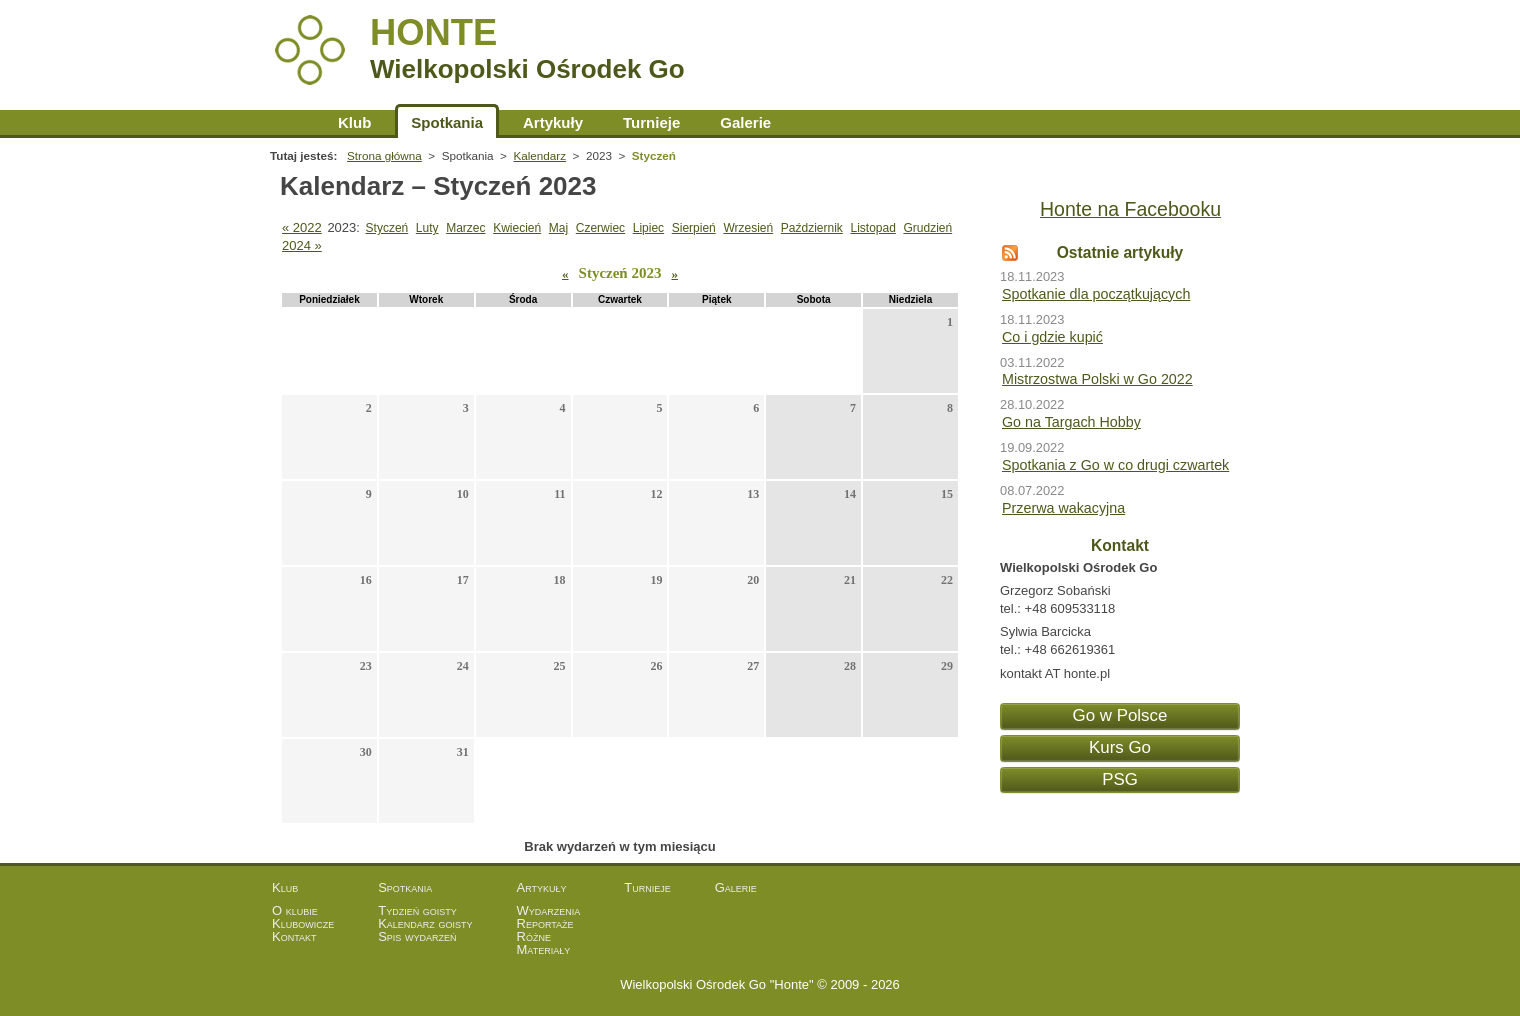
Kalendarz (539, 155)
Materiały (544, 949)
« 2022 (302, 227)
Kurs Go (1120, 747)
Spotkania (447, 122)
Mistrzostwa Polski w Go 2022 (1097, 379)
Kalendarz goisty (425, 923)
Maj (558, 228)
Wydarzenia (549, 910)
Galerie (745, 122)
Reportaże (545, 923)
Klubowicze (303, 923)
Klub (354, 122)
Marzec (465, 228)
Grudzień (927, 228)
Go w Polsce (1120, 715)
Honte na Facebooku (1130, 209)
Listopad (872, 228)
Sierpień (694, 228)
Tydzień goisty (417, 910)
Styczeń (387, 228)
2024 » (302, 245)
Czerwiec (600, 228)
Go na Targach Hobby (1071, 422)
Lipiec (648, 228)
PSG (1120, 779)
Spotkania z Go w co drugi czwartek (1115, 465)
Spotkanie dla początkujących (1096, 294)
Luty (427, 228)
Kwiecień (517, 228)
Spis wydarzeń (417, 936)
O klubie (295, 910)
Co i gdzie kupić (1052, 337)
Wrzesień (748, 228)
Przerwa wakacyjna (1063, 508)
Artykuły (553, 122)
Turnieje (651, 122)
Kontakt (294, 936)
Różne (534, 936)
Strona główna (294, 122)
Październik (812, 228)
